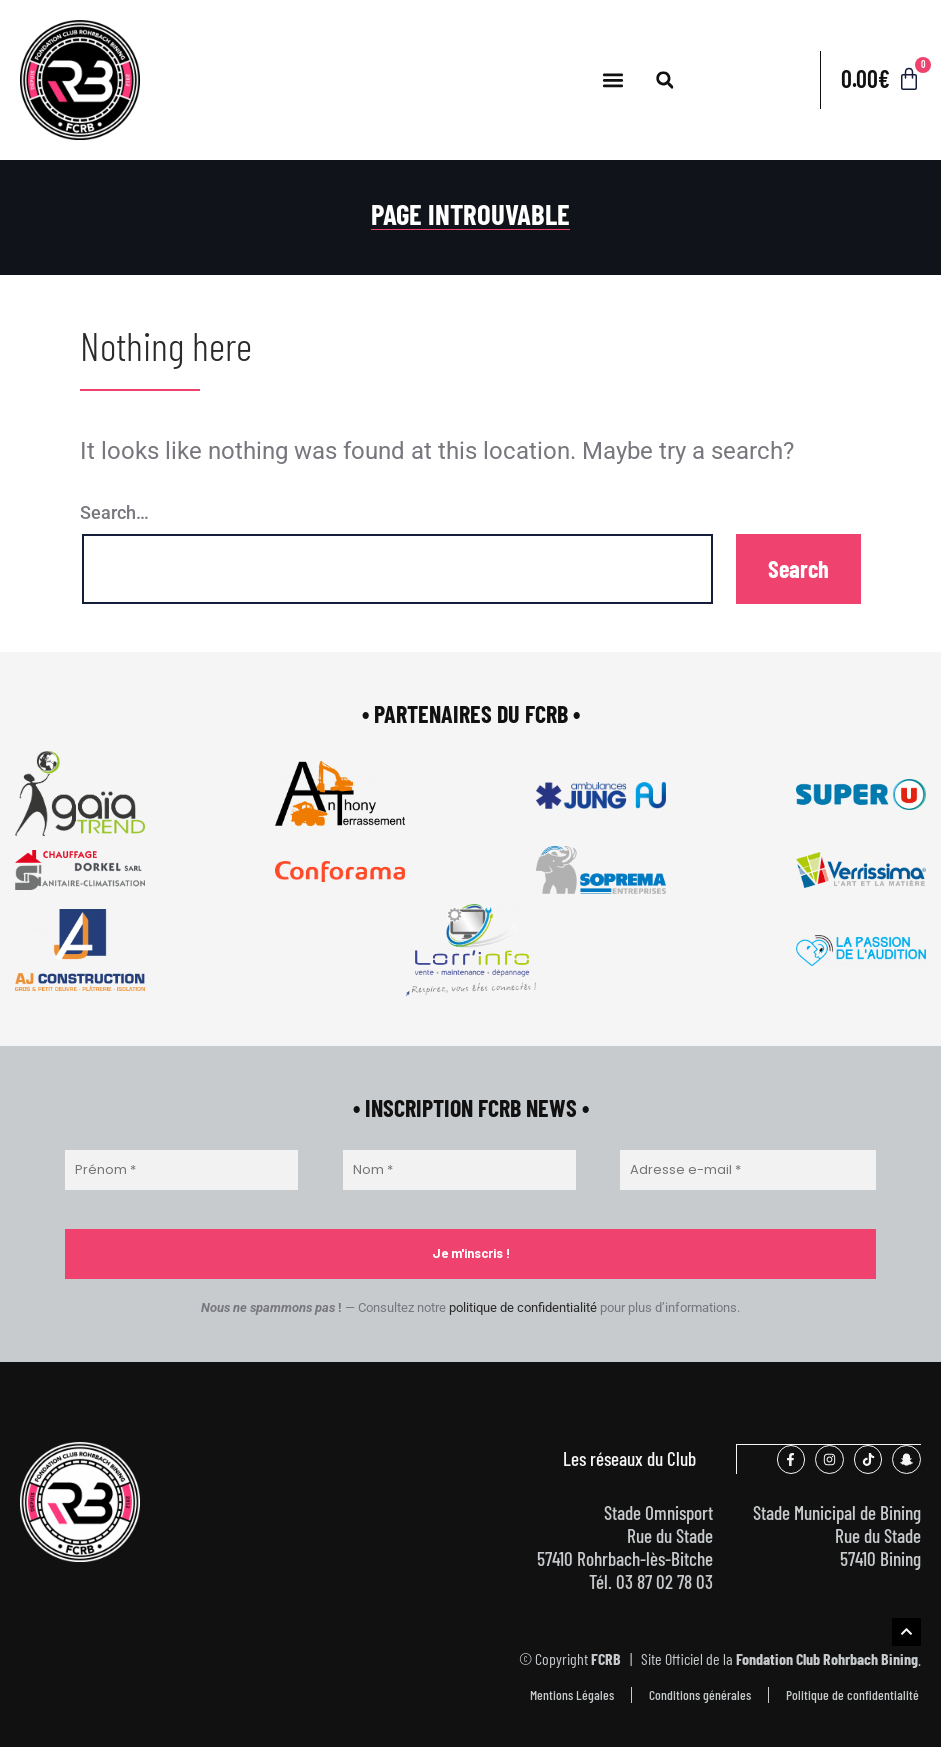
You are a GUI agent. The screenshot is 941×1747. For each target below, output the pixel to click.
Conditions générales (700, 1693)
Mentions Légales (572, 1693)
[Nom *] (459, 1170)
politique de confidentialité (523, 1307)
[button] (613, 80)
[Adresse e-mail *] (748, 1170)
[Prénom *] (181, 1170)
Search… (114, 512)
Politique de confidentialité (852, 1693)
